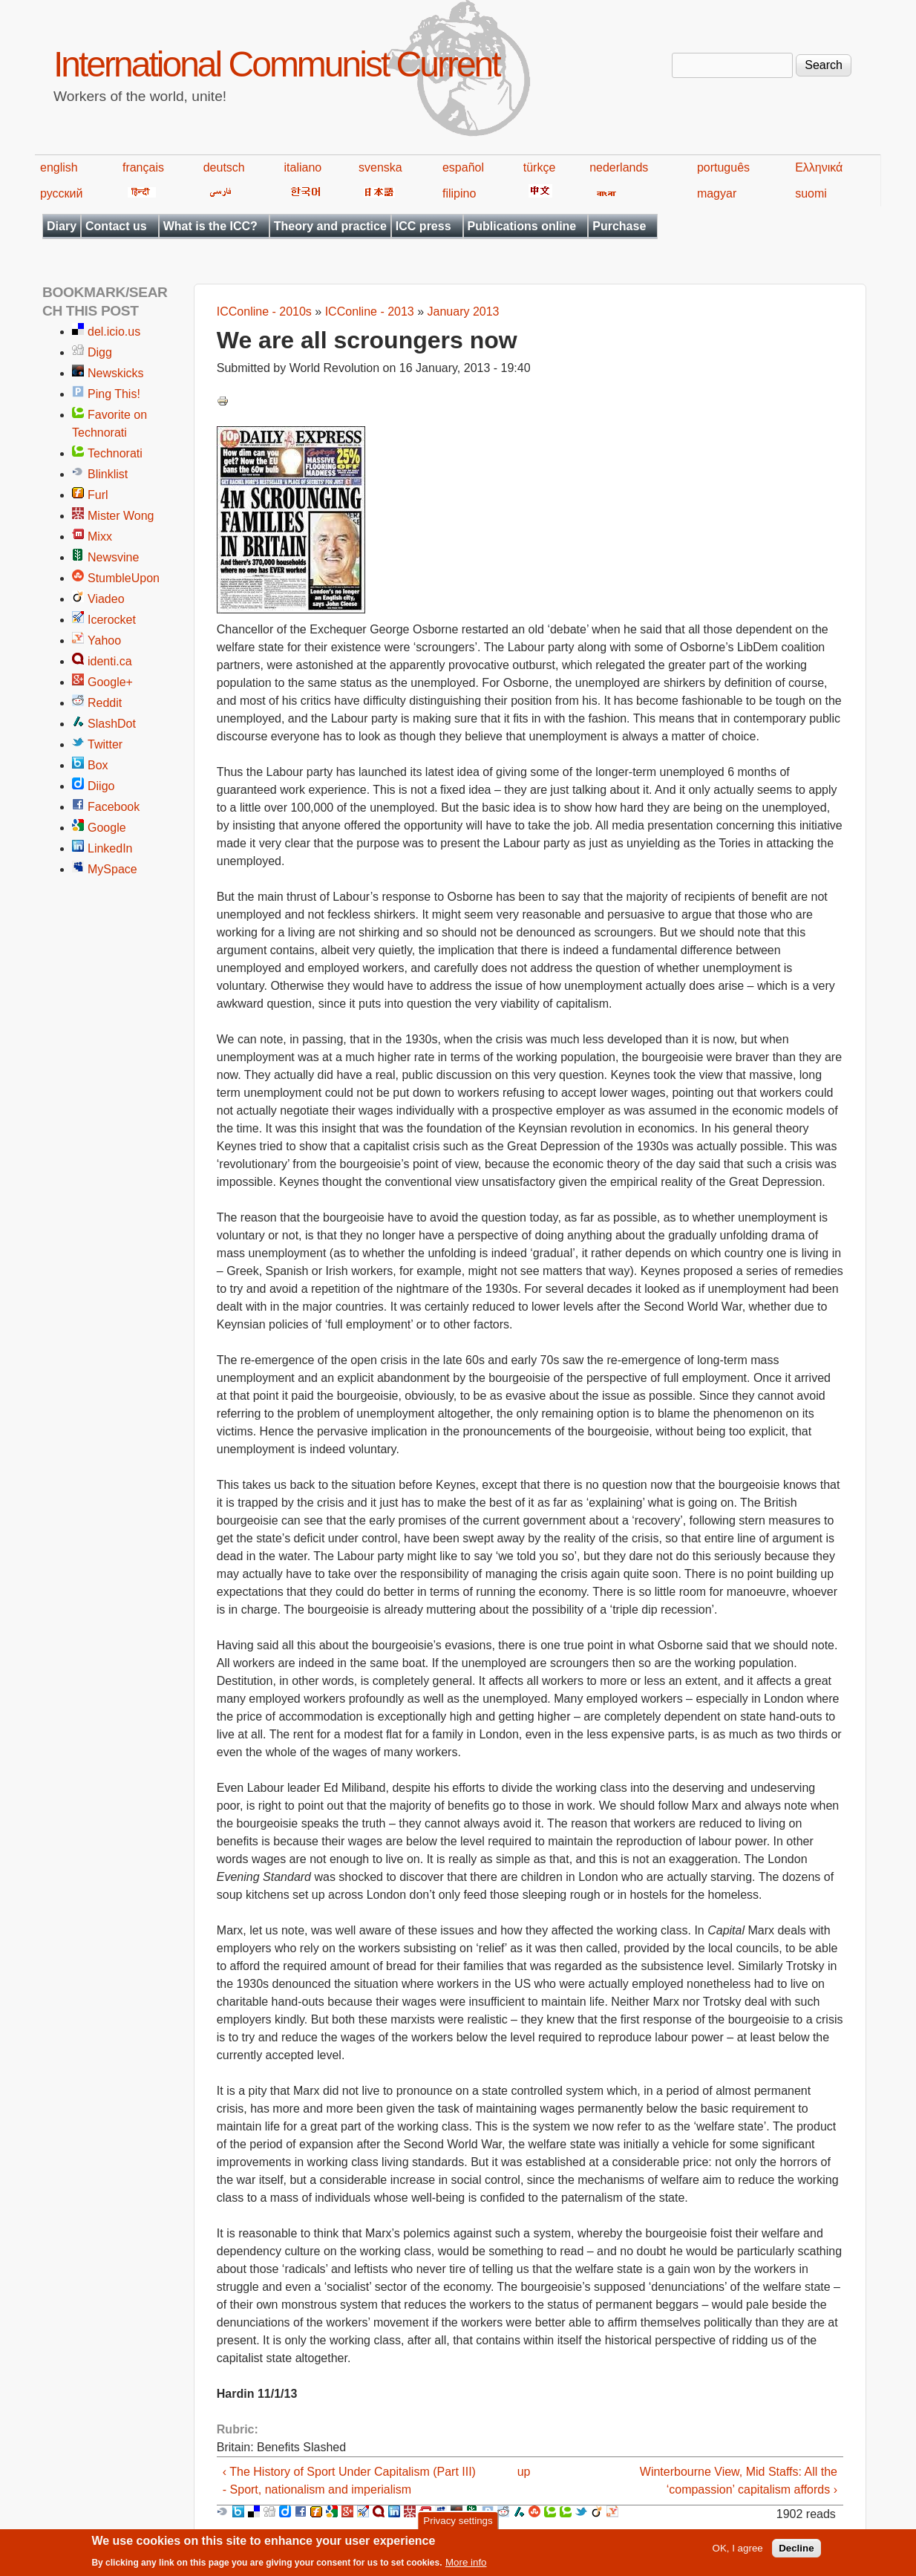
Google (107, 827)
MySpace (112, 869)
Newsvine (113, 557)
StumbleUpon (124, 578)
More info (466, 2566)
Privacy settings (457, 2525)
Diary (61, 226)
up (524, 2471)
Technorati (115, 453)
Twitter (105, 744)
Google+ (110, 682)
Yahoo (104, 640)
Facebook (114, 806)
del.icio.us (114, 331)
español (463, 167)
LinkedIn (110, 848)
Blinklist (108, 474)
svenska (380, 167)
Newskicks (116, 373)
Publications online (522, 226)
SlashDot (112, 723)
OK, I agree (738, 2552)
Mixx (100, 536)
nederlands (618, 167)
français (143, 167)
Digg (100, 352)
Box (98, 765)
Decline (796, 2552)
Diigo (101, 786)
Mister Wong (121, 515)
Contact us (116, 226)
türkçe (539, 167)
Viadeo (106, 599)
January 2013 (464, 311)
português (723, 167)
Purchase (619, 226)
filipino (459, 193)
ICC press (423, 226)
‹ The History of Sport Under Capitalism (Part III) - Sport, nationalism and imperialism (349, 2480)
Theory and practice (330, 226)
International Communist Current (276, 64)
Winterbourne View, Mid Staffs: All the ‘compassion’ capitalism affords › (738, 2480)
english (59, 167)
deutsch (224, 167)
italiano (303, 167)
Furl (98, 495)
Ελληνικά (819, 167)
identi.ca (110, 661)
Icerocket (112, 619)
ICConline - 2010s (264, 311)
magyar (716, 193)
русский (61, 193)
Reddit (105, 703)
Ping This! (114, 394)
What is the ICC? (210, 226)
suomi (811, 193)
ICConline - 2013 (369, 311)
